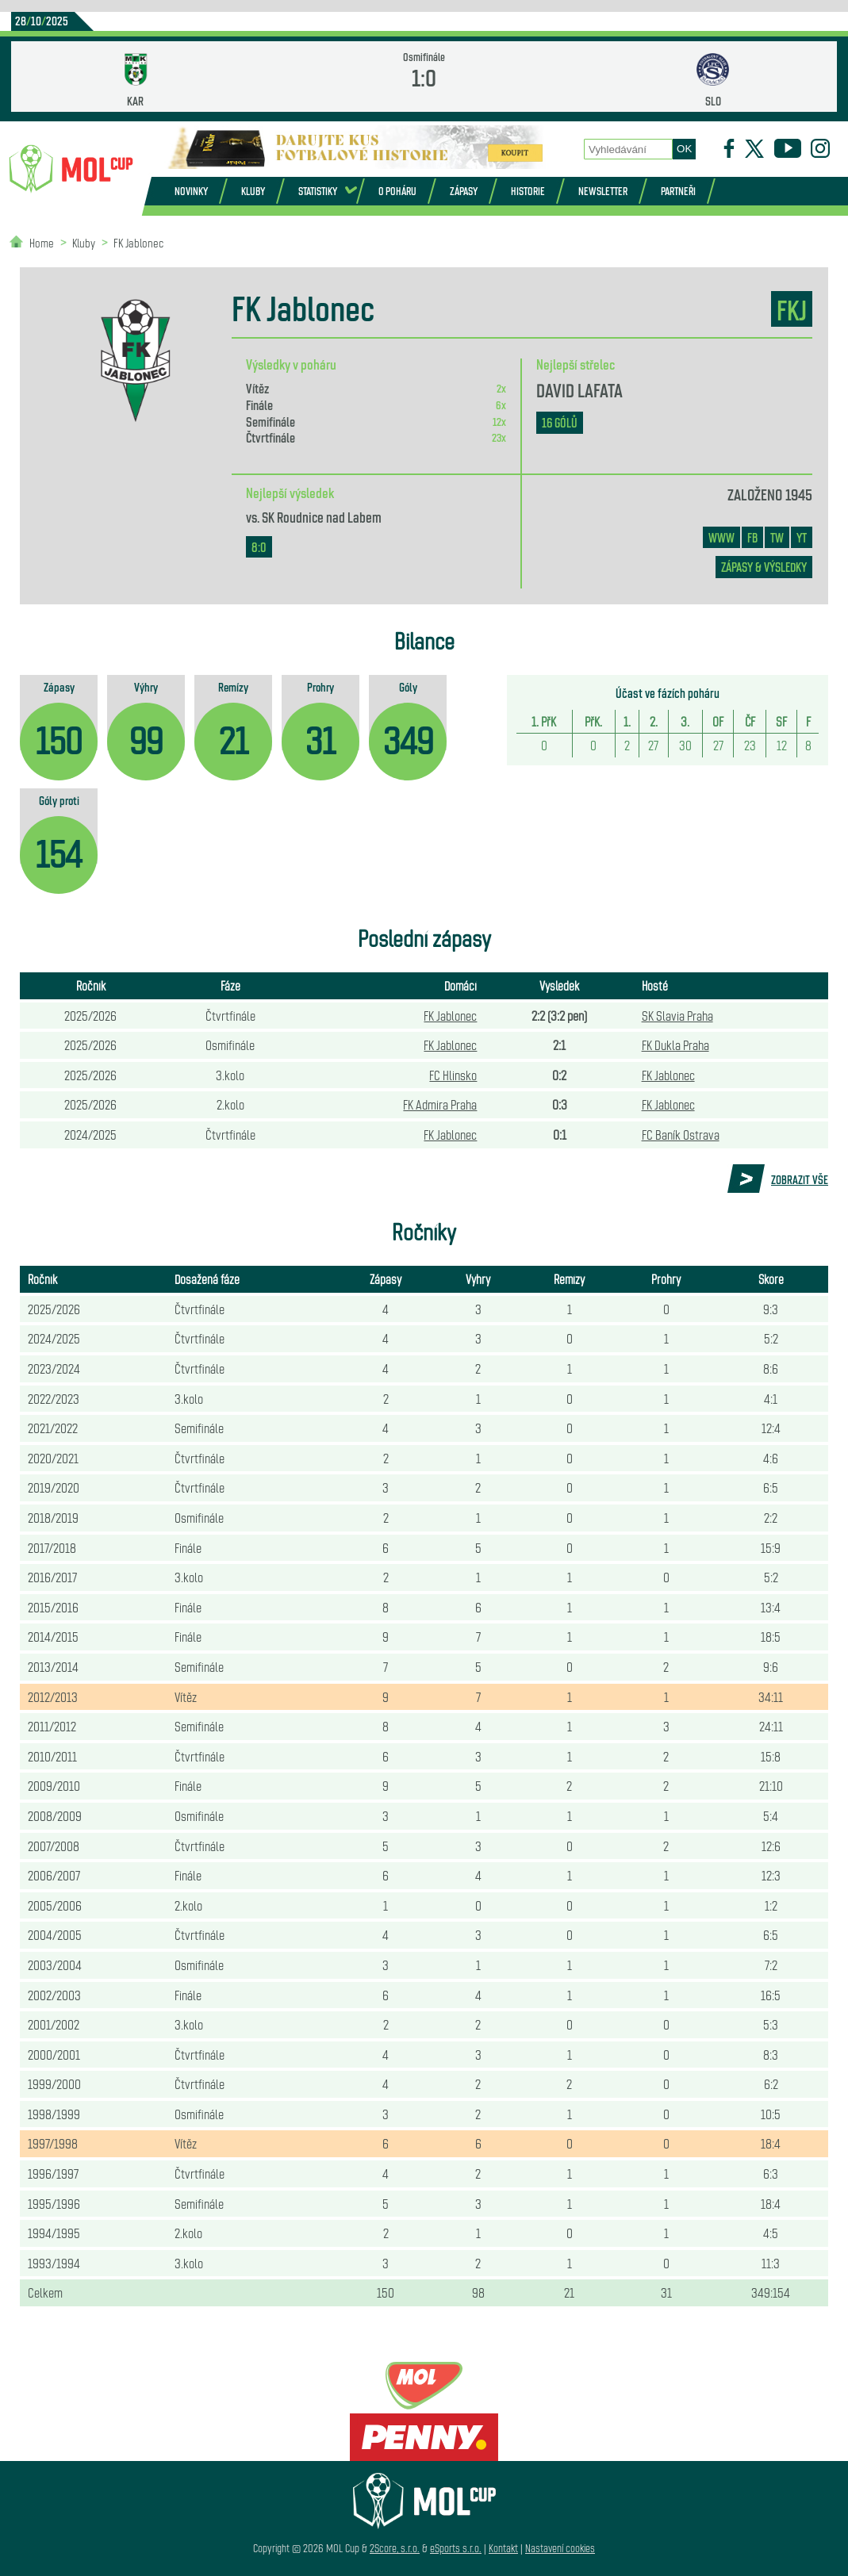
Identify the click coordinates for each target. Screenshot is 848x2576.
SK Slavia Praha (677, 1015)
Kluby (253, 190)
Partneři (678, 190)
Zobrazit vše (799, 1179)
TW (777, 537)
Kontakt (503, 2548)
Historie (528, 190)
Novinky (191, 190)
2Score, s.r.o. (395, 2548)
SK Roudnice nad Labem (322, 516)
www (721, 537)
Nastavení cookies (560, 2548)
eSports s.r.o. (456, 2548)
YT (801, 537)
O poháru (397, 190)
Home (41, 242)
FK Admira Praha (440, 1104)
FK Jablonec (138, 242)
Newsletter (602, 190)
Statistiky (317, 190)
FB (752, 537)
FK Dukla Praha (675, 1044)
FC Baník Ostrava (680, 1134)
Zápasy (464, 190)
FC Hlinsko (453, 1075)
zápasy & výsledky (764, 566)
